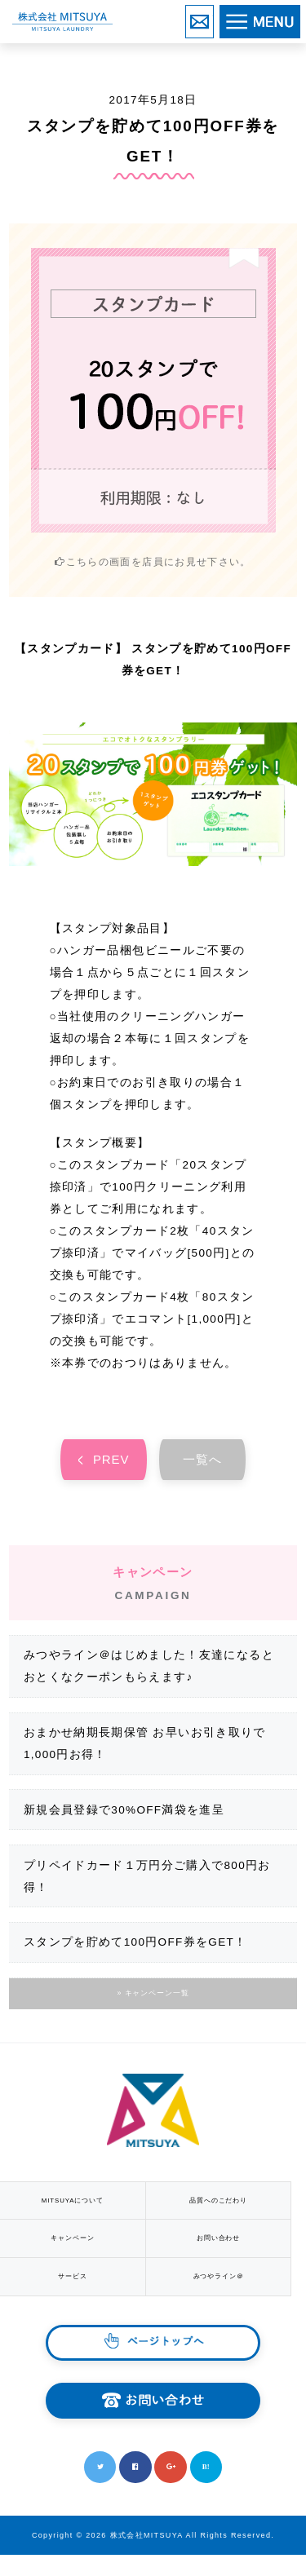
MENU (299, 18)
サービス (76, 2294)
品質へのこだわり (229, 2208)
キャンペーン (76, 2251)
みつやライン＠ (229, 2294)
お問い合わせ (213, 17)
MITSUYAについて (76, 2208)
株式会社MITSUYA (62, 21)
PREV (112, 1462)
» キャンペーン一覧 (153, 1999)
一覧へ (203, 1462)
